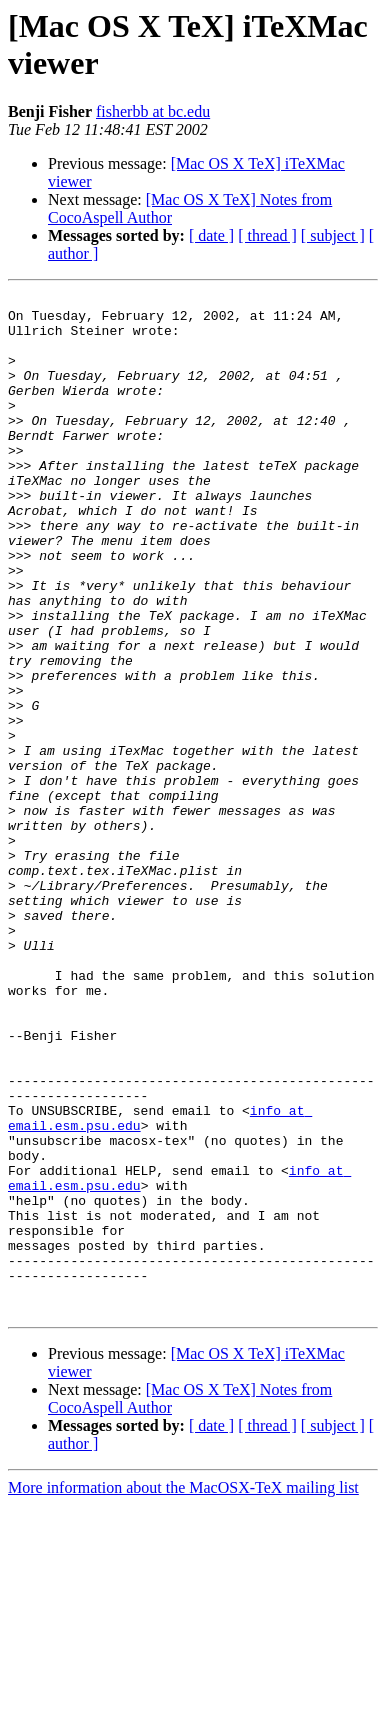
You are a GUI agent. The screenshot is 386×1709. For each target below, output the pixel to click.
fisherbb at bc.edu (153, 111)
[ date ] (211, 235)
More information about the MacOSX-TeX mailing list (183, 1691)
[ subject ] (333, 235)
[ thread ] (267, 235)
